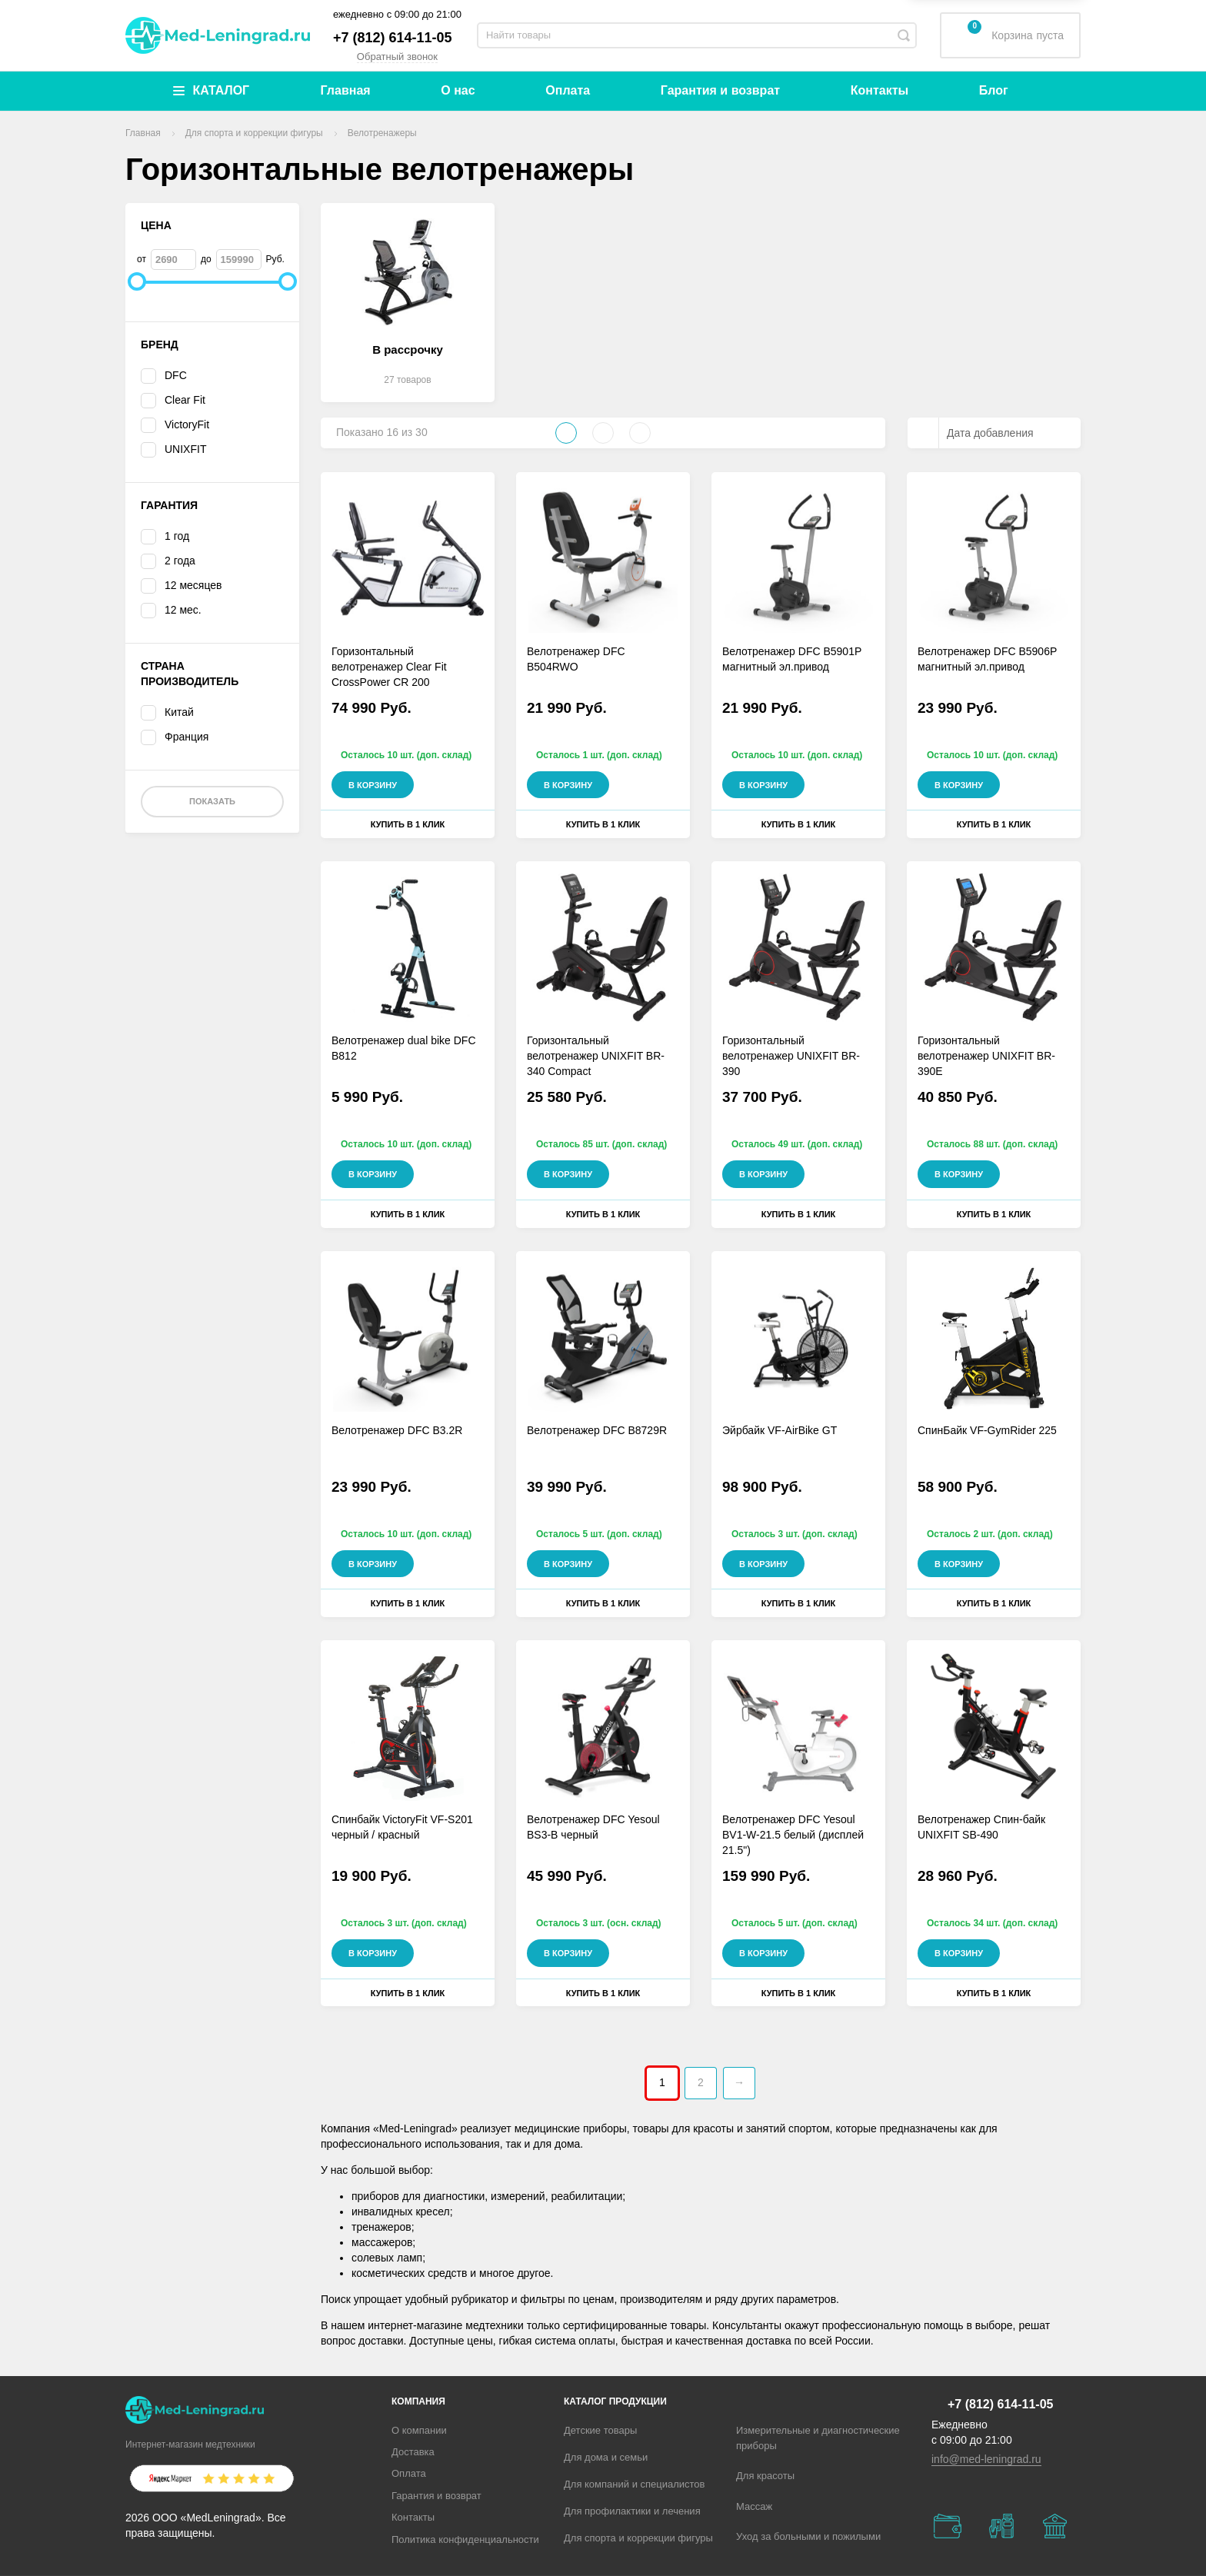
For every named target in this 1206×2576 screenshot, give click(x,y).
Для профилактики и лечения (632, 2511)
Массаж (754, 2506)
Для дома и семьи (606, 2457)
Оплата (567, 90)
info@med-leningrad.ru (986, 2459)
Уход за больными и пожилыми (808, 2536)
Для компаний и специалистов (634, 2484)
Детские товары (600, 2430)
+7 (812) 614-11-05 (392, 37)
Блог (993, 90)
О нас (458, 90)
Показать (212, 801)
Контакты (879, 90)
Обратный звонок (397, 56)
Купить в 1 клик (408, 824)
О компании (419, 2430)
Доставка (413, 2452)
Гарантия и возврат (720, 90)
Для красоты (765, 2475)
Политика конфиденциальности (465, 2539)
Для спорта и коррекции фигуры (638, 2538)
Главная (346, 90)
